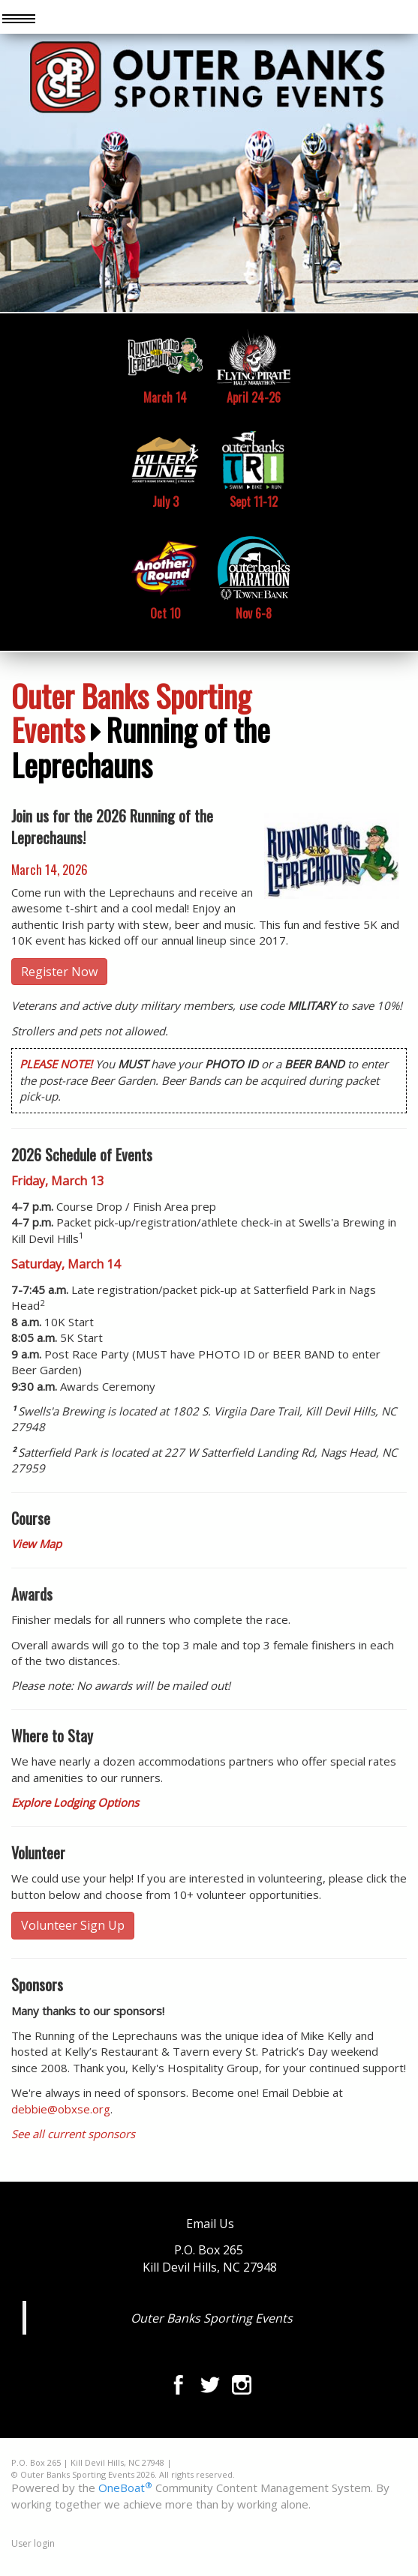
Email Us (210, 2223)
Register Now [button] (59, 971)
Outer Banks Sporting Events (131, 712)
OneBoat (125, 2487)
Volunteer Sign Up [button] (73, 1925)
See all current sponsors (73, 2133)
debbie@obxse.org (60, 2108)
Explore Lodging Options (75, 1802)
